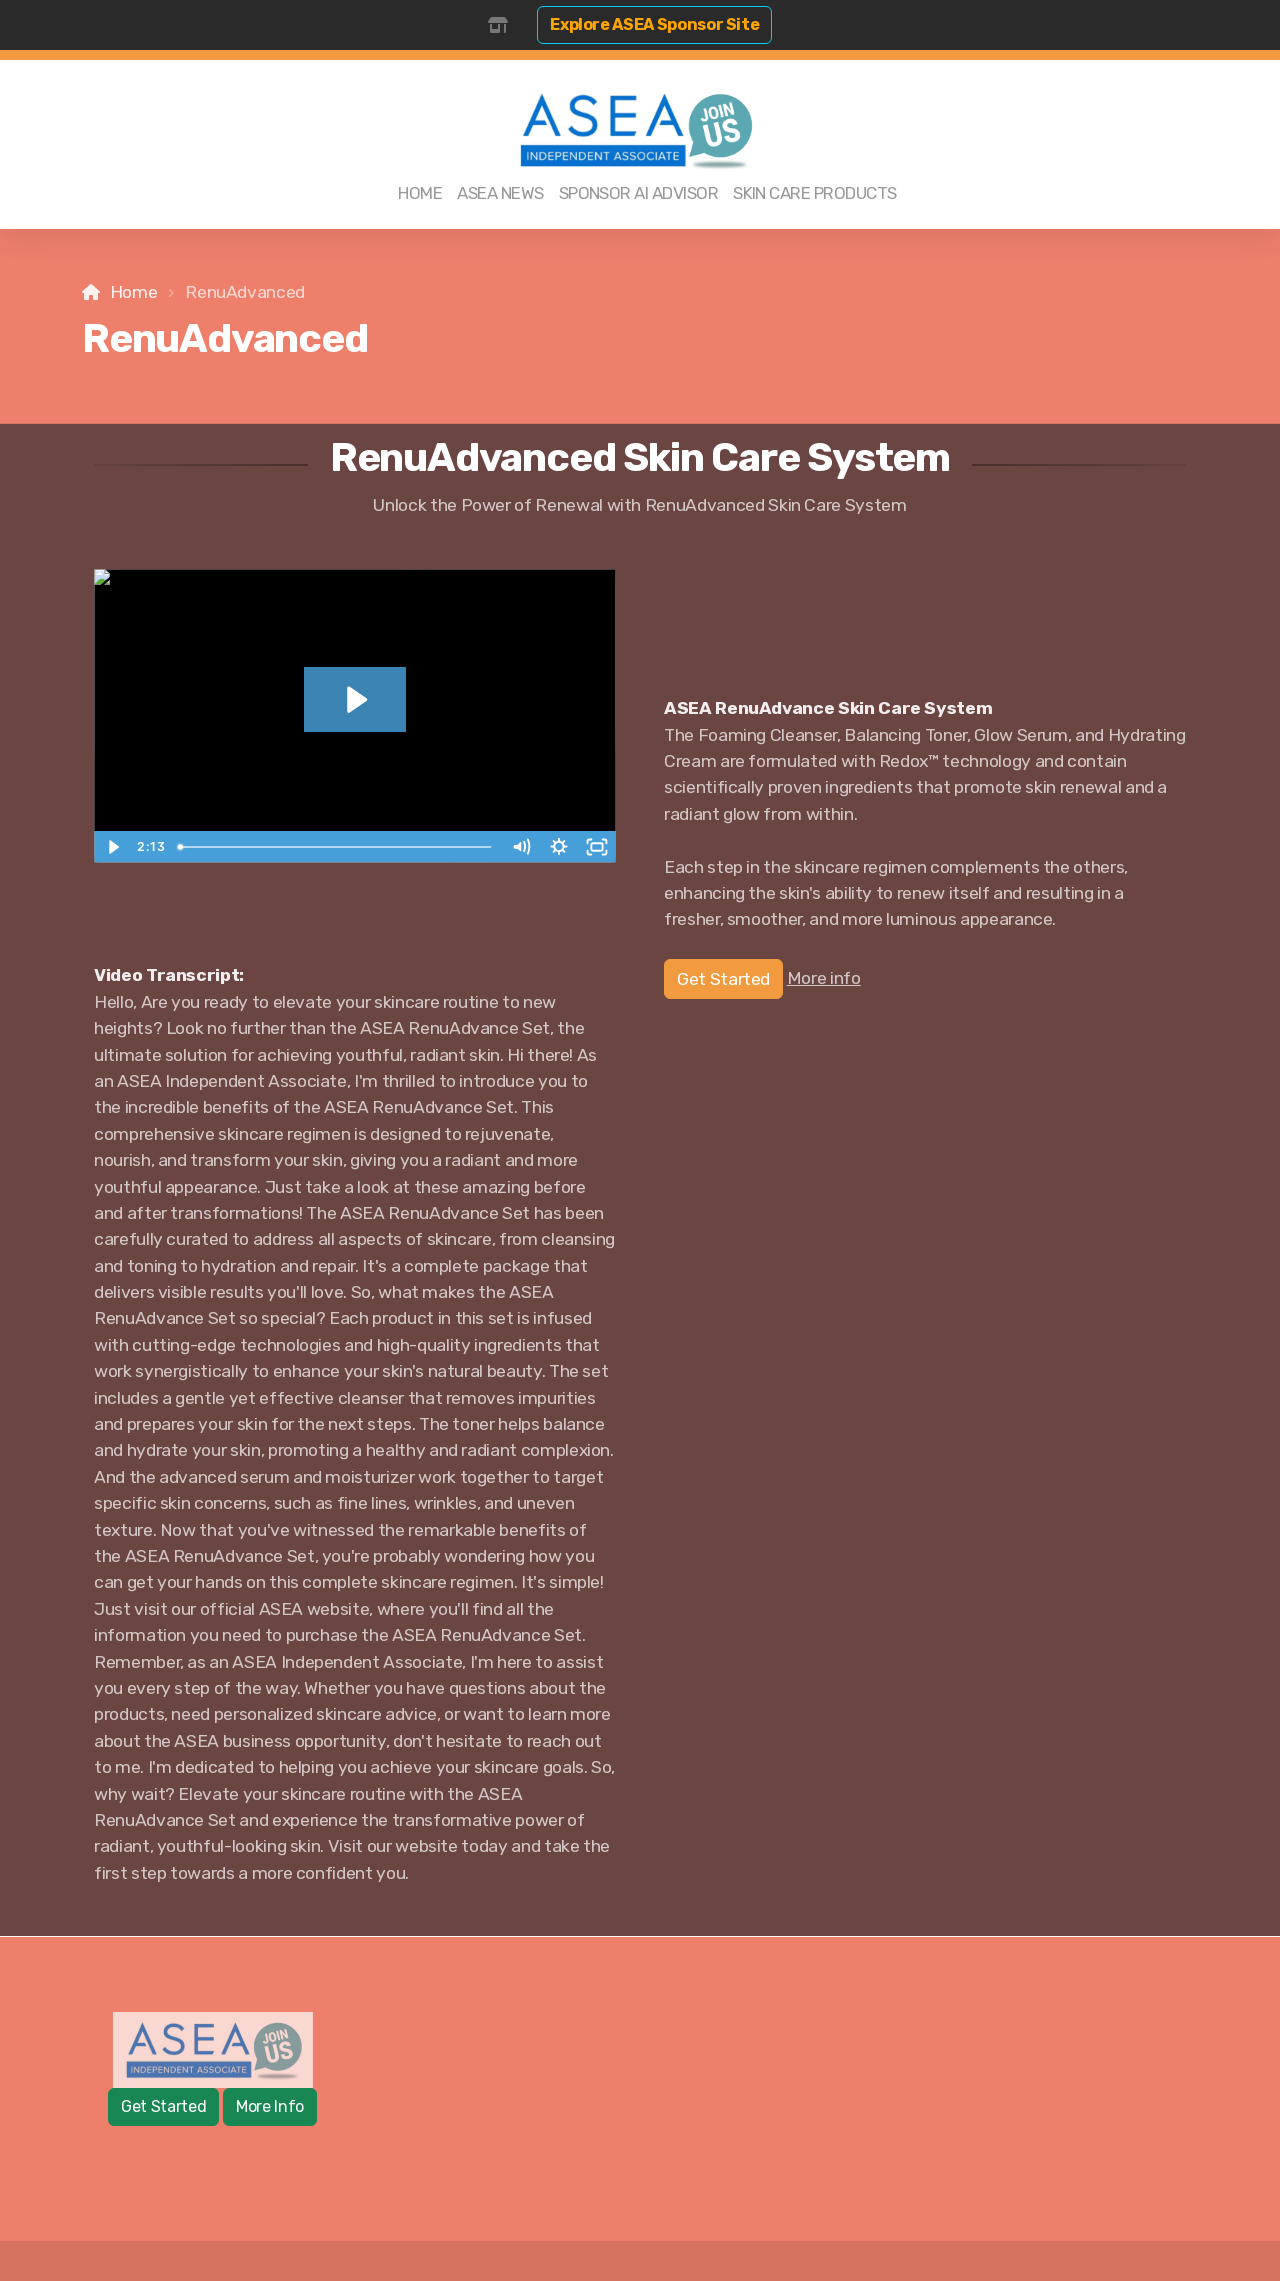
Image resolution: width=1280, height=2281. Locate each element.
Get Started (723, 979)
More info (824, 978)
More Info (270, 2106)
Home (134, 292)
